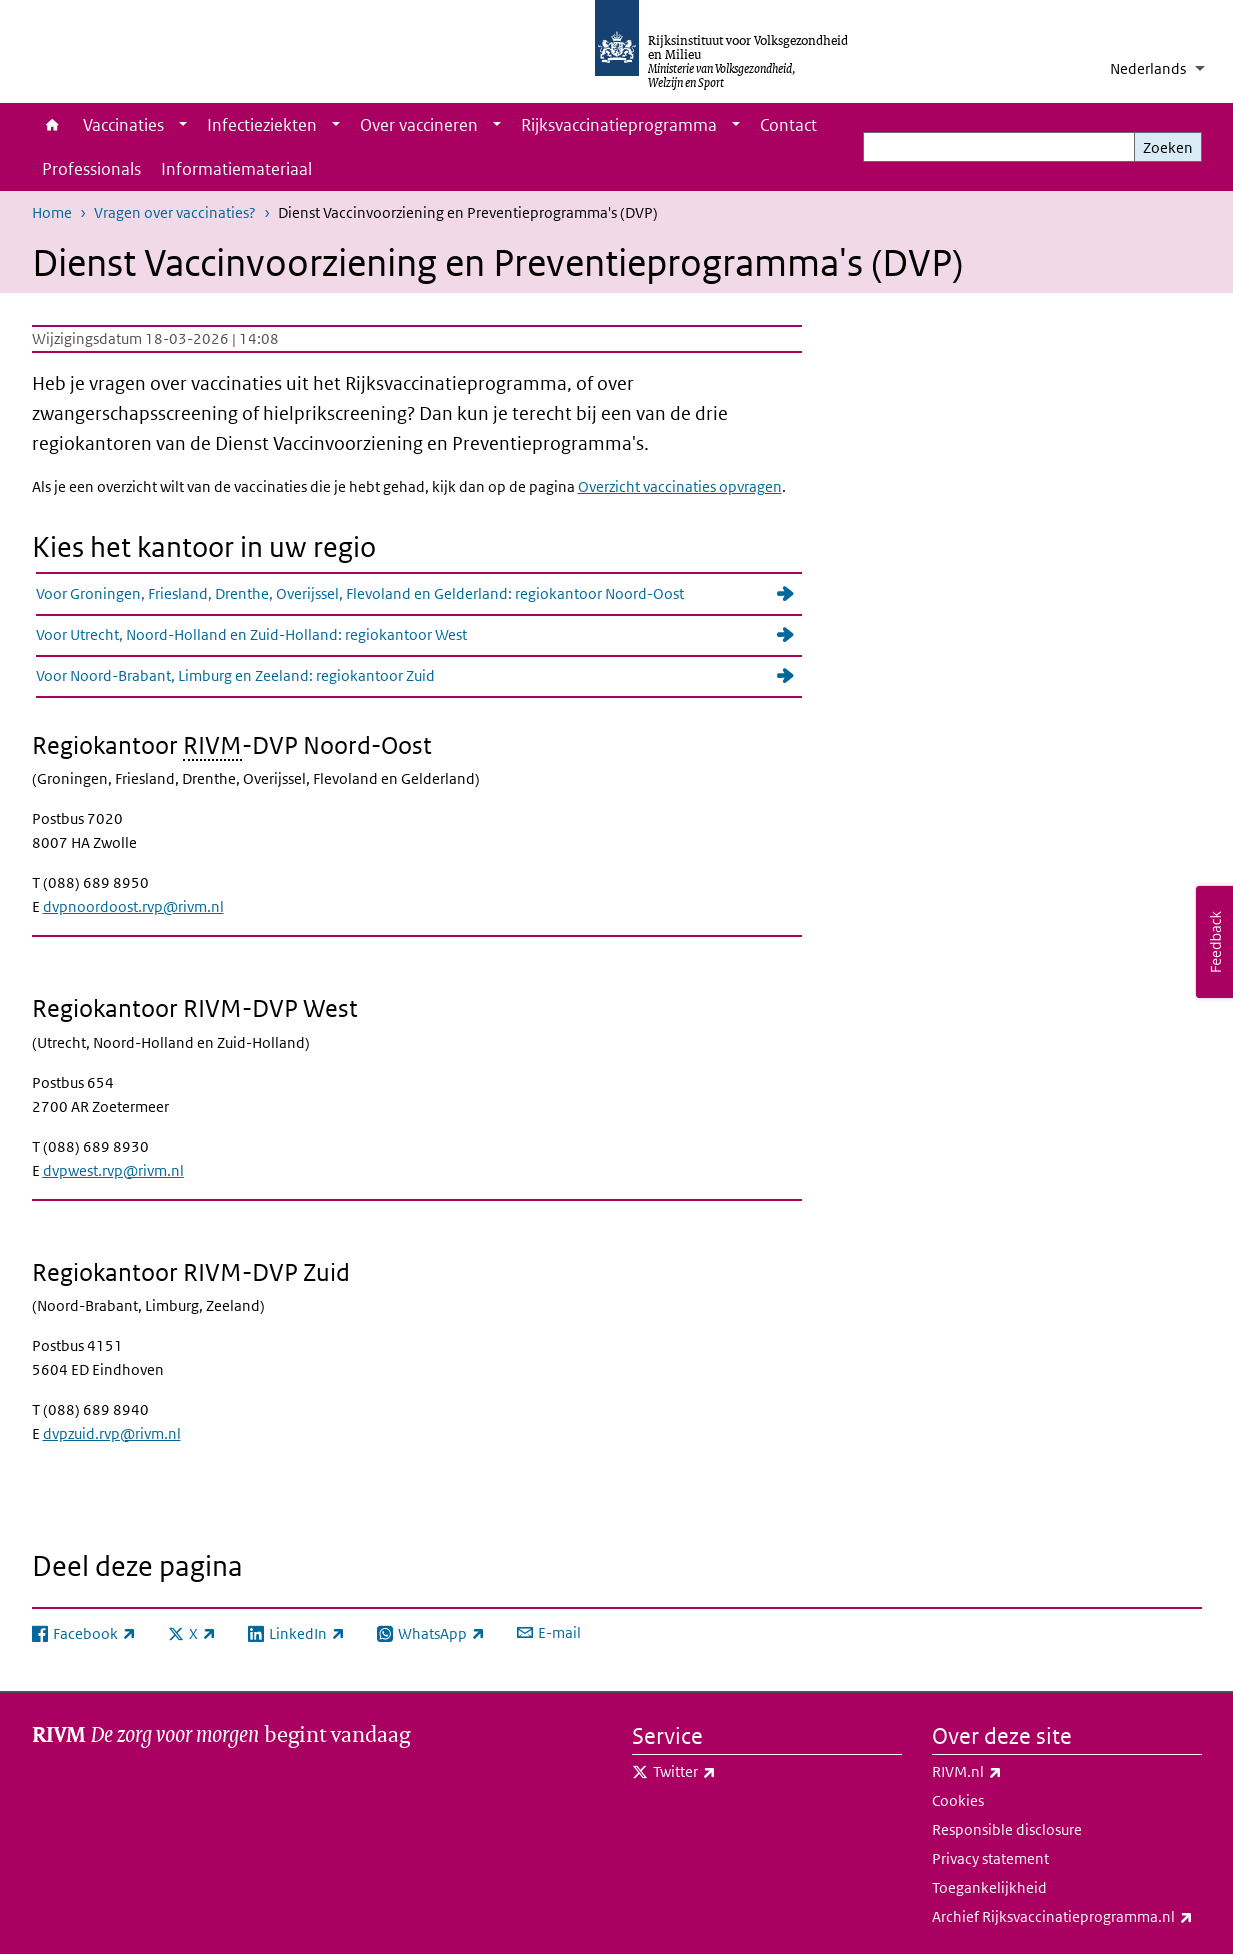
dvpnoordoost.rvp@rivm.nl (133, 906)
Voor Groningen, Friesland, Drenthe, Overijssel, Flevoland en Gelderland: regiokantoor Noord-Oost (360, 593)
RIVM (212, 744)
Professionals (91, 169)
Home (52, 125)
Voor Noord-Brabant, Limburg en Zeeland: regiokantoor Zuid (235, 675)
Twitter (728, 1772)
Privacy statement (990, 1858)
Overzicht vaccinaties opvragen (680, 486)
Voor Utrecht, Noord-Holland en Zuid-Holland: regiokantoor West (251, 634)
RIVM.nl (1011, 1772)
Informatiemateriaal (236, 169)
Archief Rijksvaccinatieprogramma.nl (1067, 1917)
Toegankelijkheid (989, 1887)
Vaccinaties (123, 125)
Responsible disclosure (1007, 1829)
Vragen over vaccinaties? (175, 212)
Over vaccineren (419, 125)
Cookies (958, 1800)
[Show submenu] (183, 125)
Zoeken (1168, 147)
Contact (788, 125)
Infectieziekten (262, 125)
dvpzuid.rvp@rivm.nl (112, 1433)
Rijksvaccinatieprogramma (619, 125)
